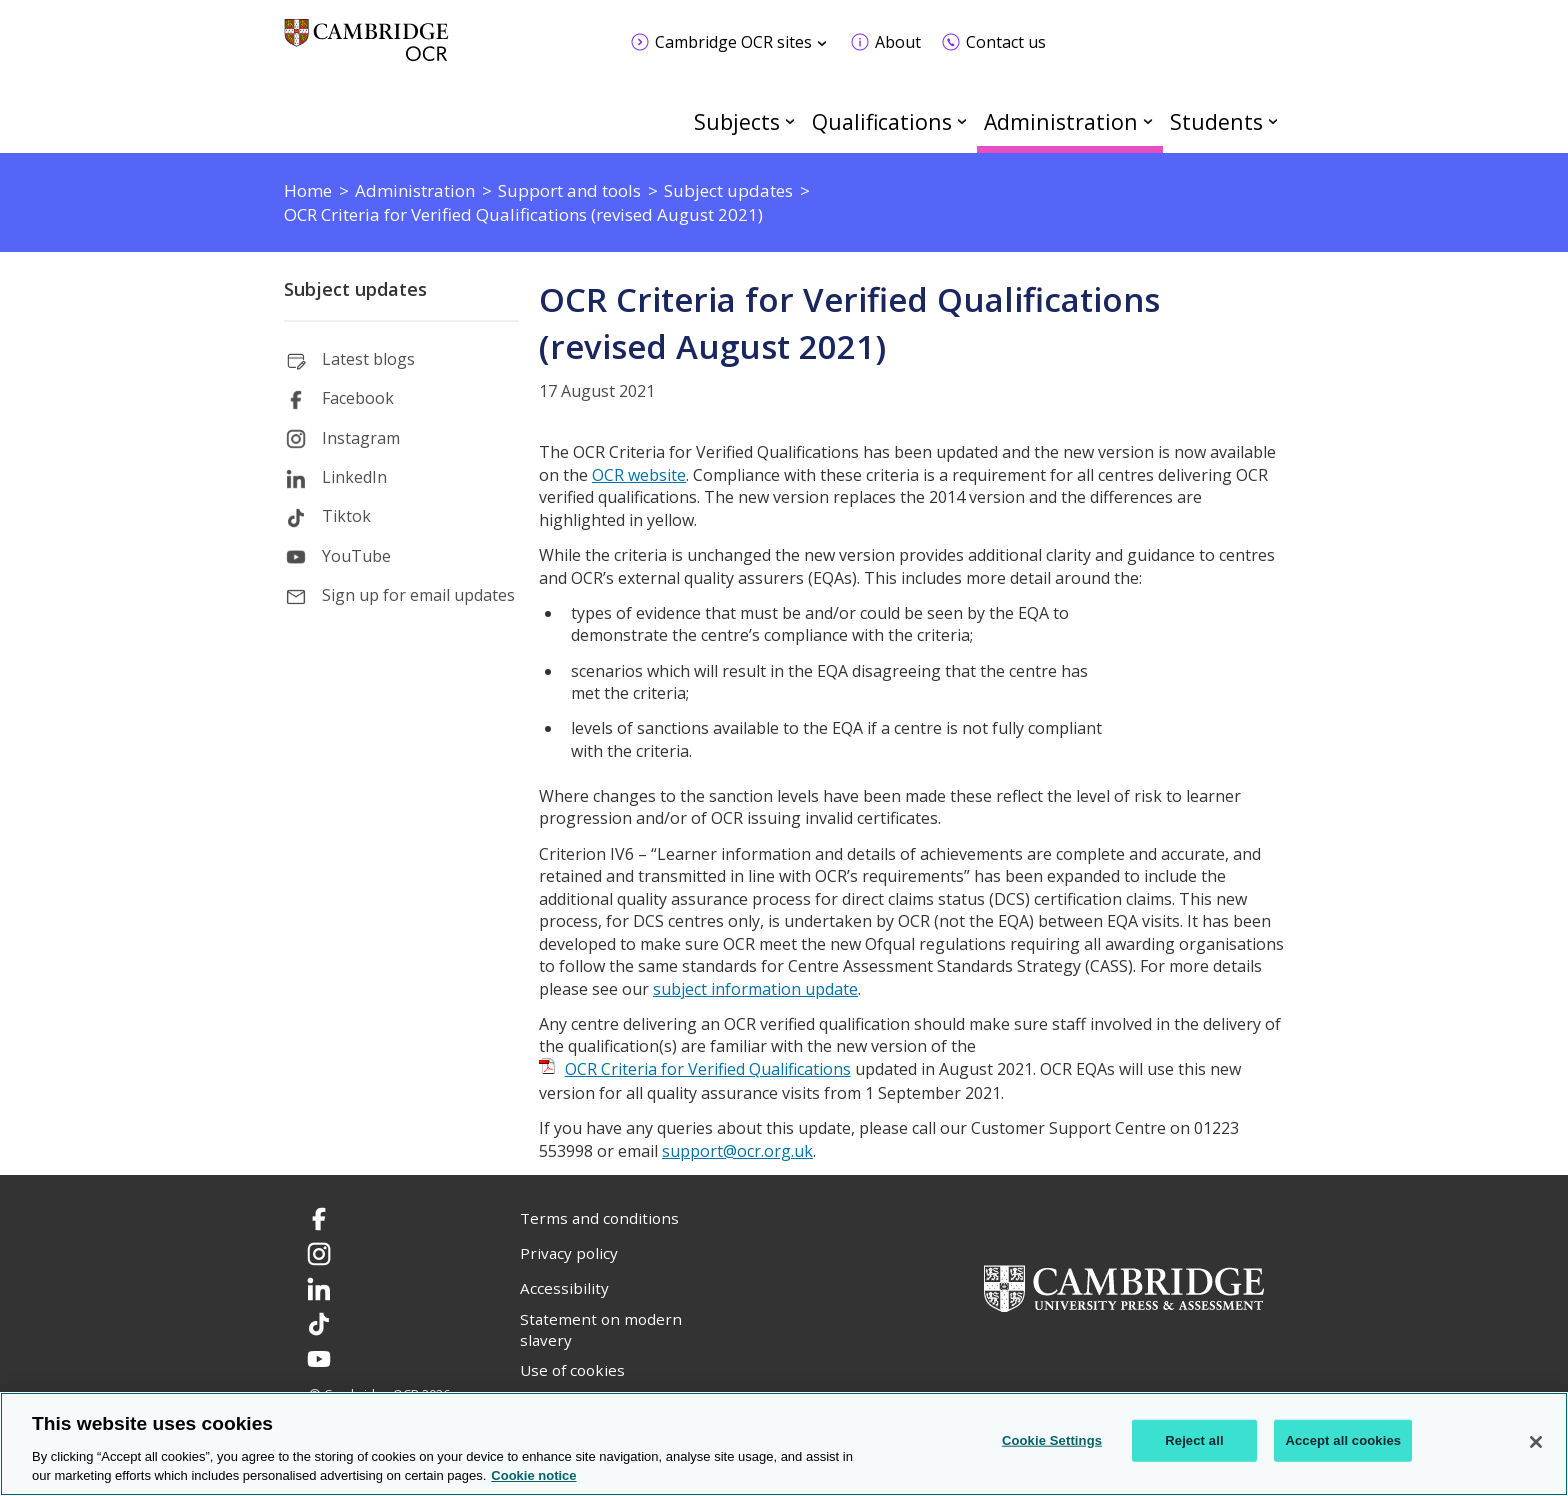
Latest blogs (368, 359)
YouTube (356, 556)
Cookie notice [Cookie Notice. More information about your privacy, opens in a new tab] (533, 1475)
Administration (1061, 121)
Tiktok (346, 516)
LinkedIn (354, 477)
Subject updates (355, 289)
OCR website (639, 475)
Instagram (361, 438)
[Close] (1536, 1442)
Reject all (1194, 1440)
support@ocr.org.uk (737, 1151)
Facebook (358, 398)
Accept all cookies (1343, 1440)
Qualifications (882, 121)
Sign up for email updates (418, 595)
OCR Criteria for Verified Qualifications (708, 1069)
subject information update (755, 989)
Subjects (737, 121)
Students (1216, 121)
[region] (784, 1444)
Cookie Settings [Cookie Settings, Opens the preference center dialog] (1052, 1440)
